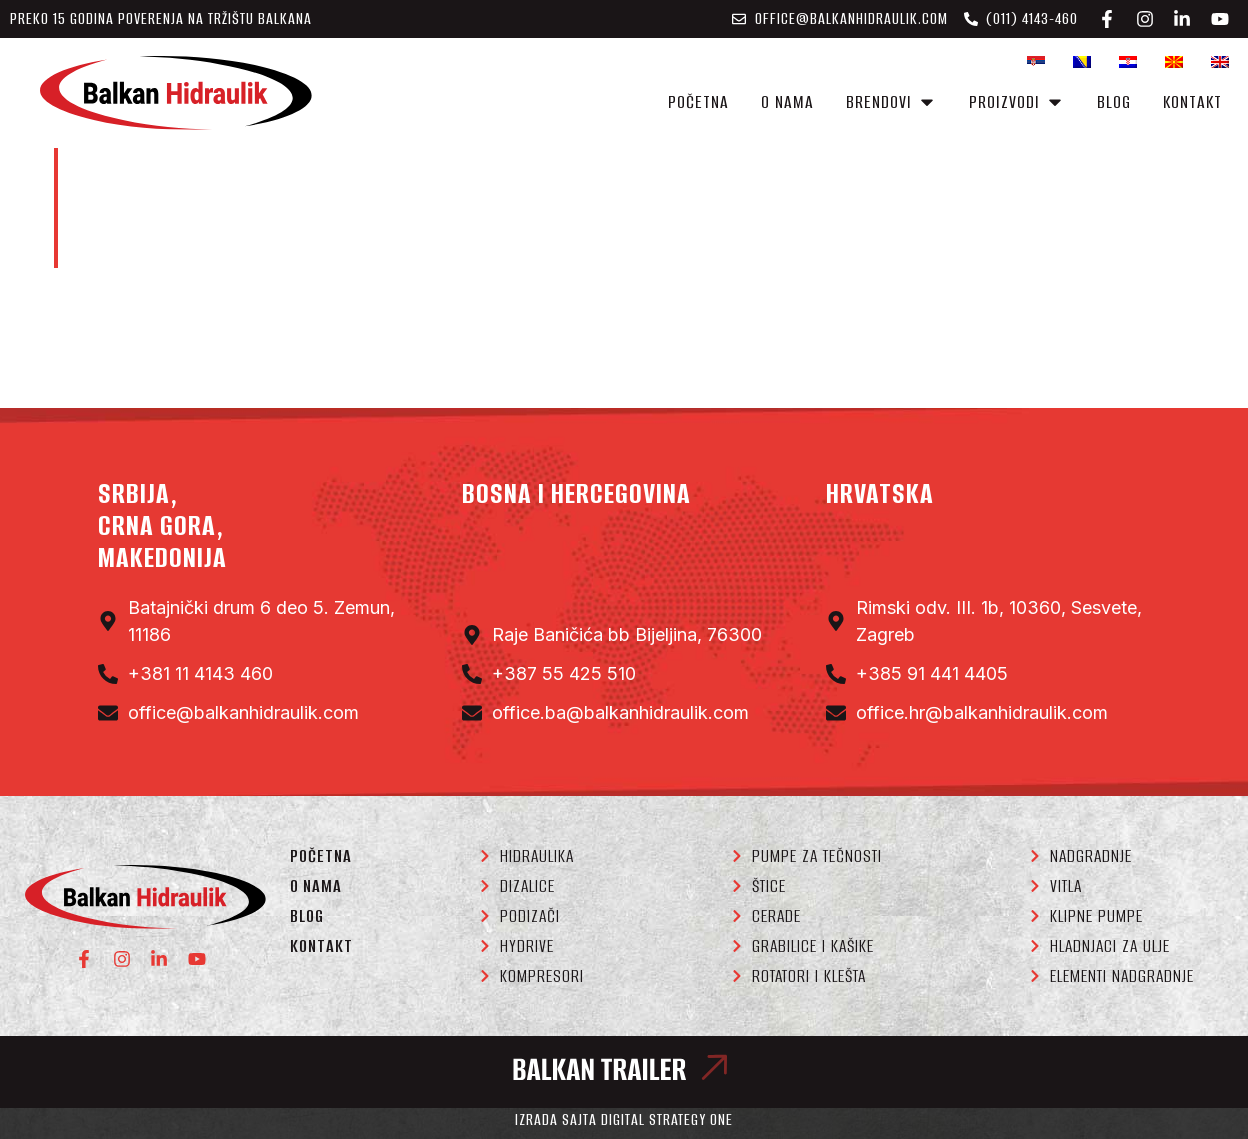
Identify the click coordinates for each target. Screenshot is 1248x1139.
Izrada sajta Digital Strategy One (624, 1119)
